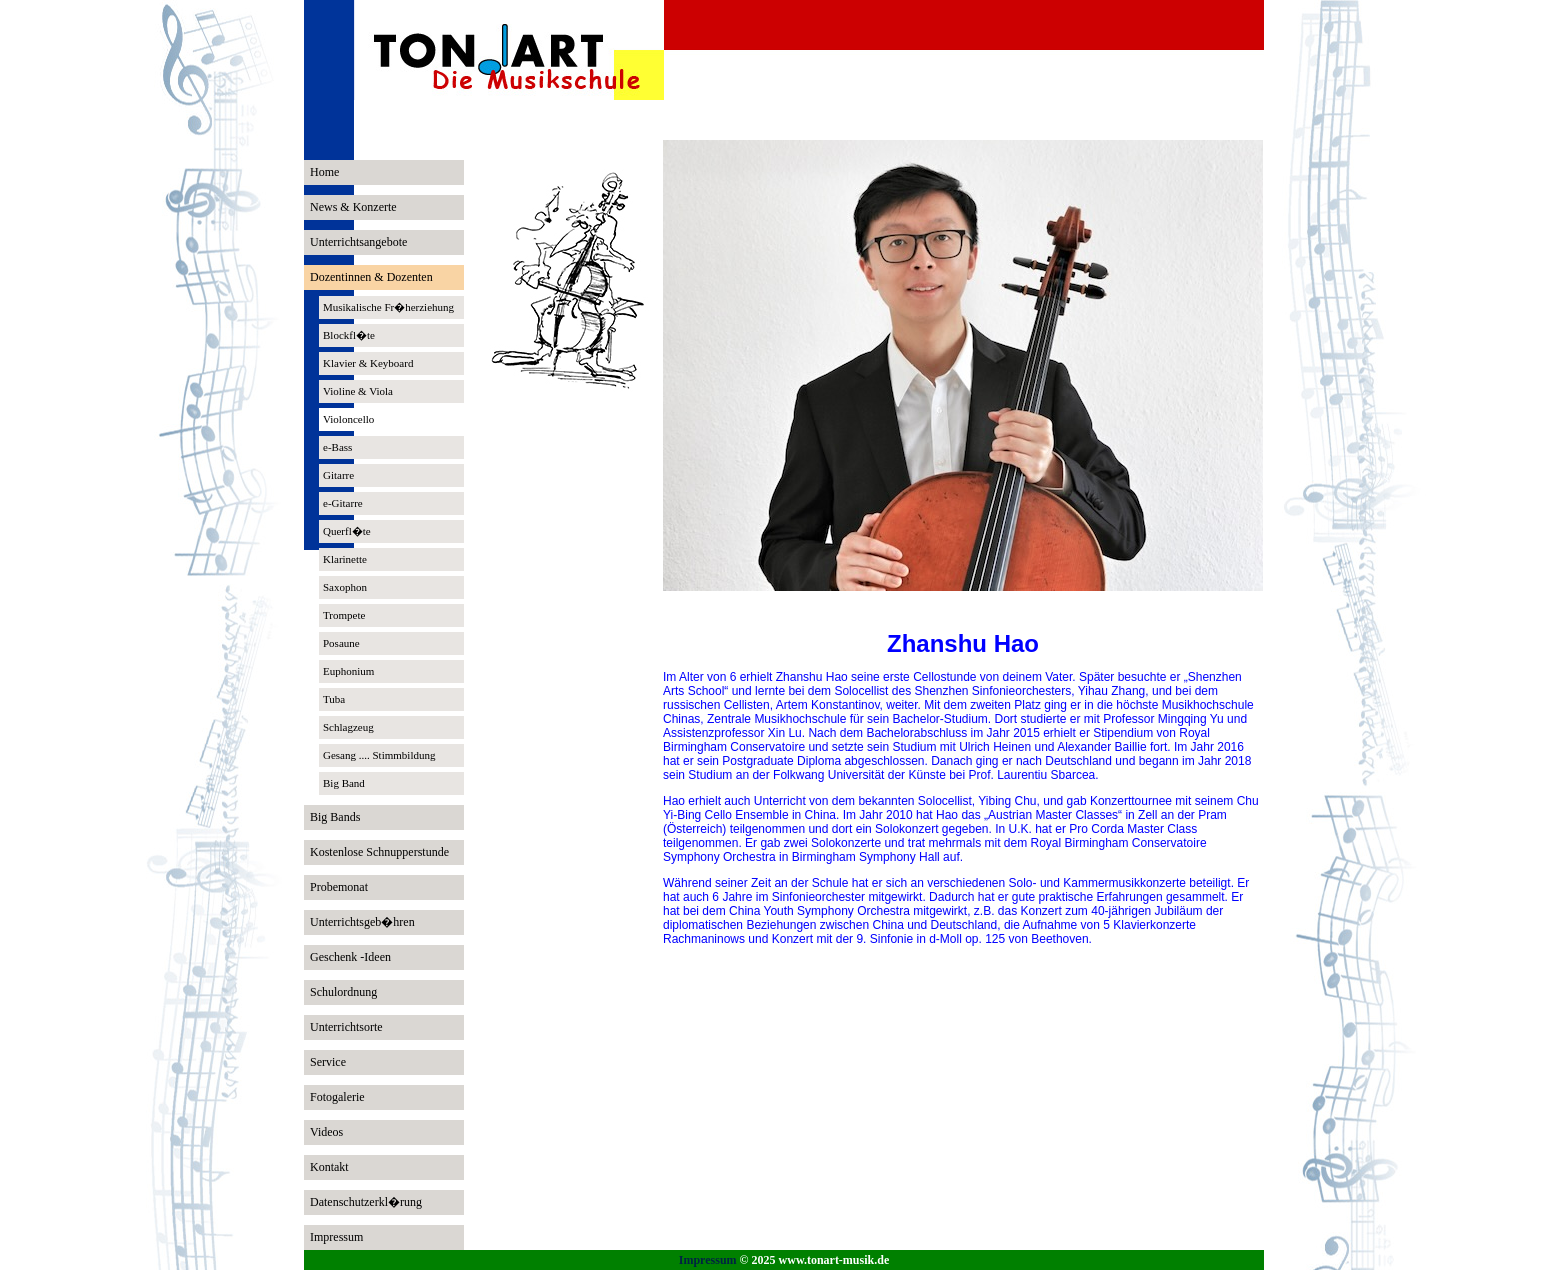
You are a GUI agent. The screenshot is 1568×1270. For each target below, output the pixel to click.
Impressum (708, 1260)
